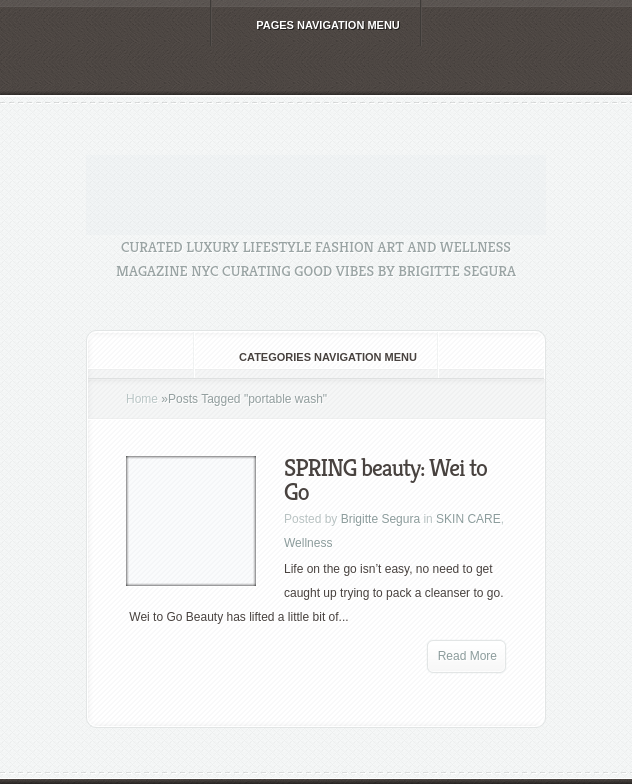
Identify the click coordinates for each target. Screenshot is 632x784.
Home (142, 399)
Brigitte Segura (380, 519)
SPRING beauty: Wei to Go (385, 480)
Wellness (308, 543)
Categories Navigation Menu (314, 357)
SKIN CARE (468, 519)
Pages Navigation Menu (314, 25)
